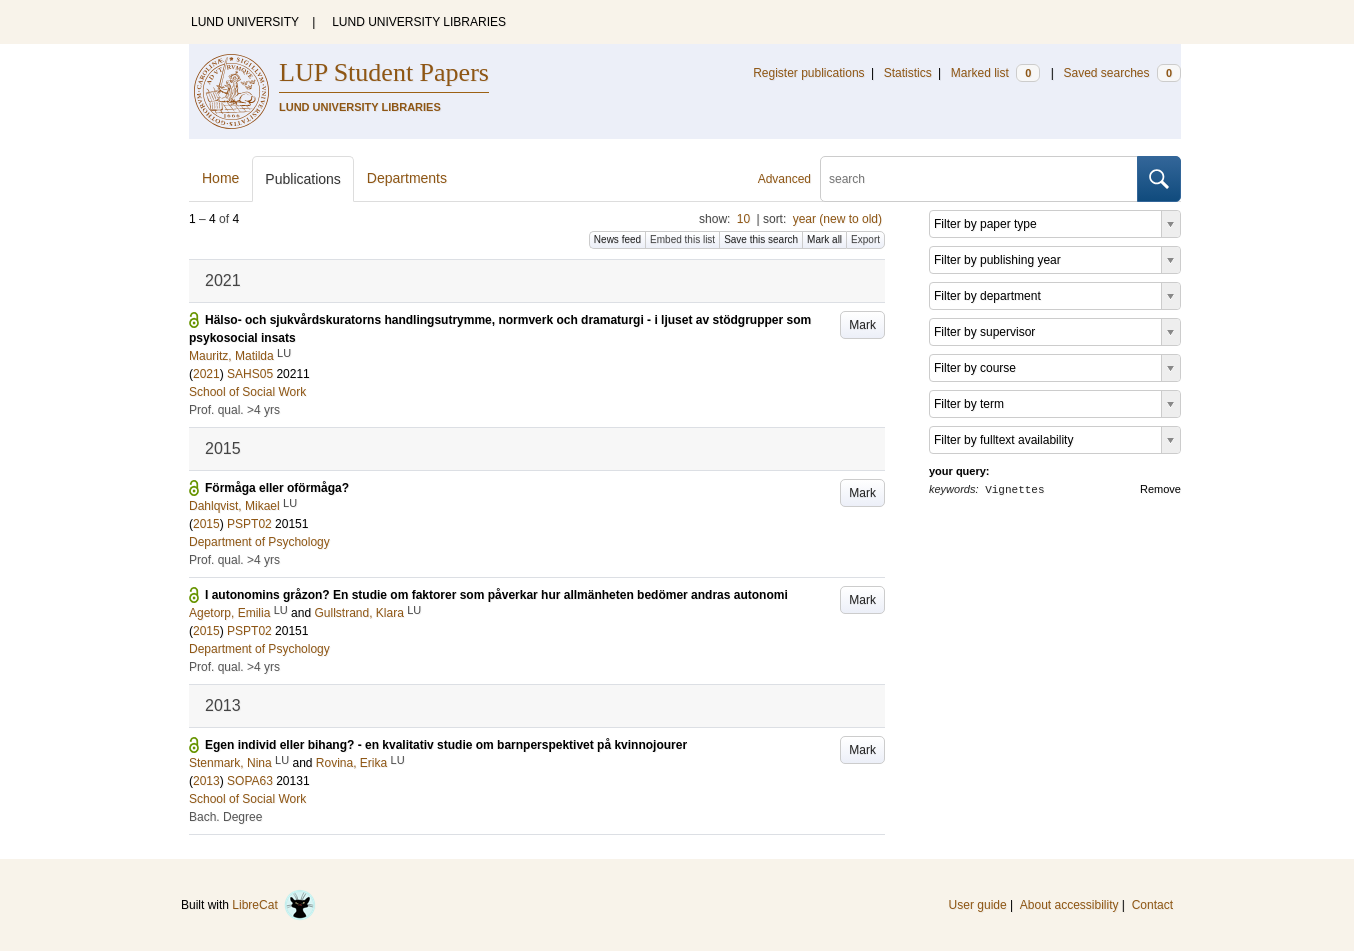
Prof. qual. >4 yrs (234, 410)
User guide (978, 905)
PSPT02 (249, 524)
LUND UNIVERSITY (245, 22)
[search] (979, 179)
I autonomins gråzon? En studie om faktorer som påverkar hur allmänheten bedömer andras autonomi (496, 595)
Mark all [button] (824, 239)
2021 (206, 374)
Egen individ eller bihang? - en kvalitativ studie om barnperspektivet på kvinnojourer (446, 745)
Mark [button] (862, 325)
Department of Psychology (259, 542)
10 (743, 219)
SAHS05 (250, 374)
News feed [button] (617, 239)
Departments (407, 178)
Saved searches (1122, 73)
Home (220, 178)
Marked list (995, 73)
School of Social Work (247, 392)
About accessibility (1069, 905)
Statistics (908, 73)
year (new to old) (837, 219)
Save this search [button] (761, 239)
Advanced (784, 179)
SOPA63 (250, 781)
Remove (1160, 489)
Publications (303, 179)
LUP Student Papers (384, 72)
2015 (206, 524)
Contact (1152, 905)
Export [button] (865, 239)
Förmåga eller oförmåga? (277, 488)
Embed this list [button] (682, 239)
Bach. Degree (225, 817)
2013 (206, 781)
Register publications (808, 73)
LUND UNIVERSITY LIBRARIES (419, 22)
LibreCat (274, 905)
